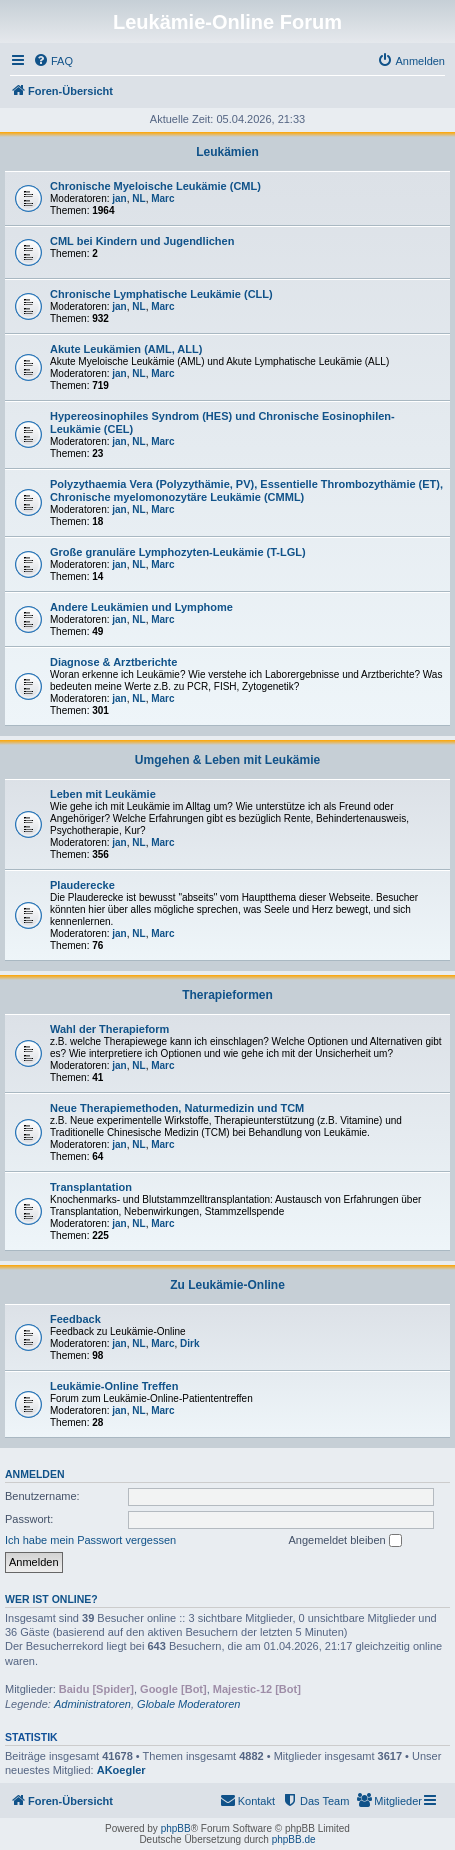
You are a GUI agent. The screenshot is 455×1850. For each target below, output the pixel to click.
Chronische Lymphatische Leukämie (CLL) (161, 294)
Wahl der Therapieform (109, 1029)
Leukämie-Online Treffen (114, 1386)
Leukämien (227, 152)
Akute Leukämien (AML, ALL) (126, 349)
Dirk (189, 1343)
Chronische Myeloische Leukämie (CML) (155, 186)
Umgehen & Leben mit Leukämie (227, 760)
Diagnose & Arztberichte (113, 662)
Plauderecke (82, 885)
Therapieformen (227, 995)
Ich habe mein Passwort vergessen (90, 1540)
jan (119, 198)
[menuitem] (53, 61)
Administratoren (92, 1704)
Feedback (75, 1319)
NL (138, 198)
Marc (162, 198)
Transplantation (91, 1187)
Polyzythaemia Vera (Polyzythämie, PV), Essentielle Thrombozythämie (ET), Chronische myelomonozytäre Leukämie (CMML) (246, 490)
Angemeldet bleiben (344, 1541)
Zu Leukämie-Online (227, 1285)
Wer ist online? (51, 1599)
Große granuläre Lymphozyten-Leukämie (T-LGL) (178, 552)
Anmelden (35, 1474)
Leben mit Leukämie (103, 794)
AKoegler (121, 1770)
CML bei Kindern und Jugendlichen (142, 241)
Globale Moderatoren (188, 1704)
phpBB (176, 1828)
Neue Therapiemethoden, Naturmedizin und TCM (177, 1108)
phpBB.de (294, 1839)
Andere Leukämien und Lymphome (141, 607)
